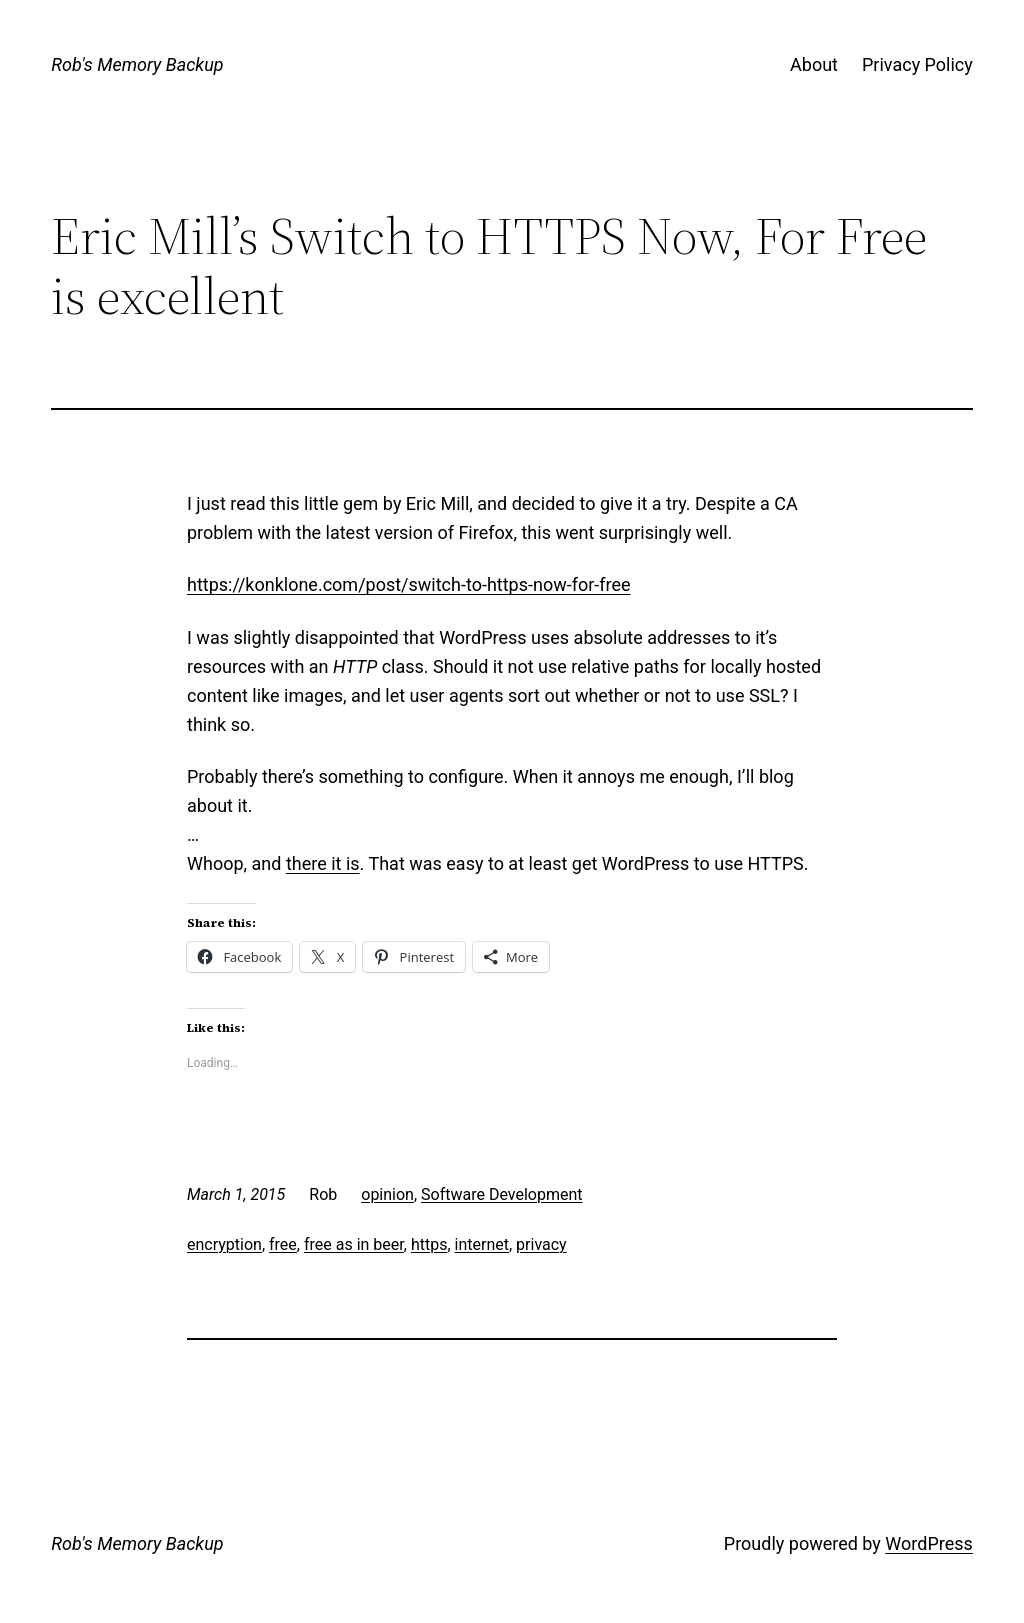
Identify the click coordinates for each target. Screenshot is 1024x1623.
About (814, 64)
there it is (323, 863)
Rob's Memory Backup (137, 64)
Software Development (501, 1194)
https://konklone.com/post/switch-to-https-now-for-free (409, 584)
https (429, 1244)
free (283, 1244)
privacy (541, 1244)
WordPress (928, 1543)
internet (482, 1244)
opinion (387, 1194)
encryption (224, 1244)
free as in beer (354, 1244)
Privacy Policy (917, 64)
